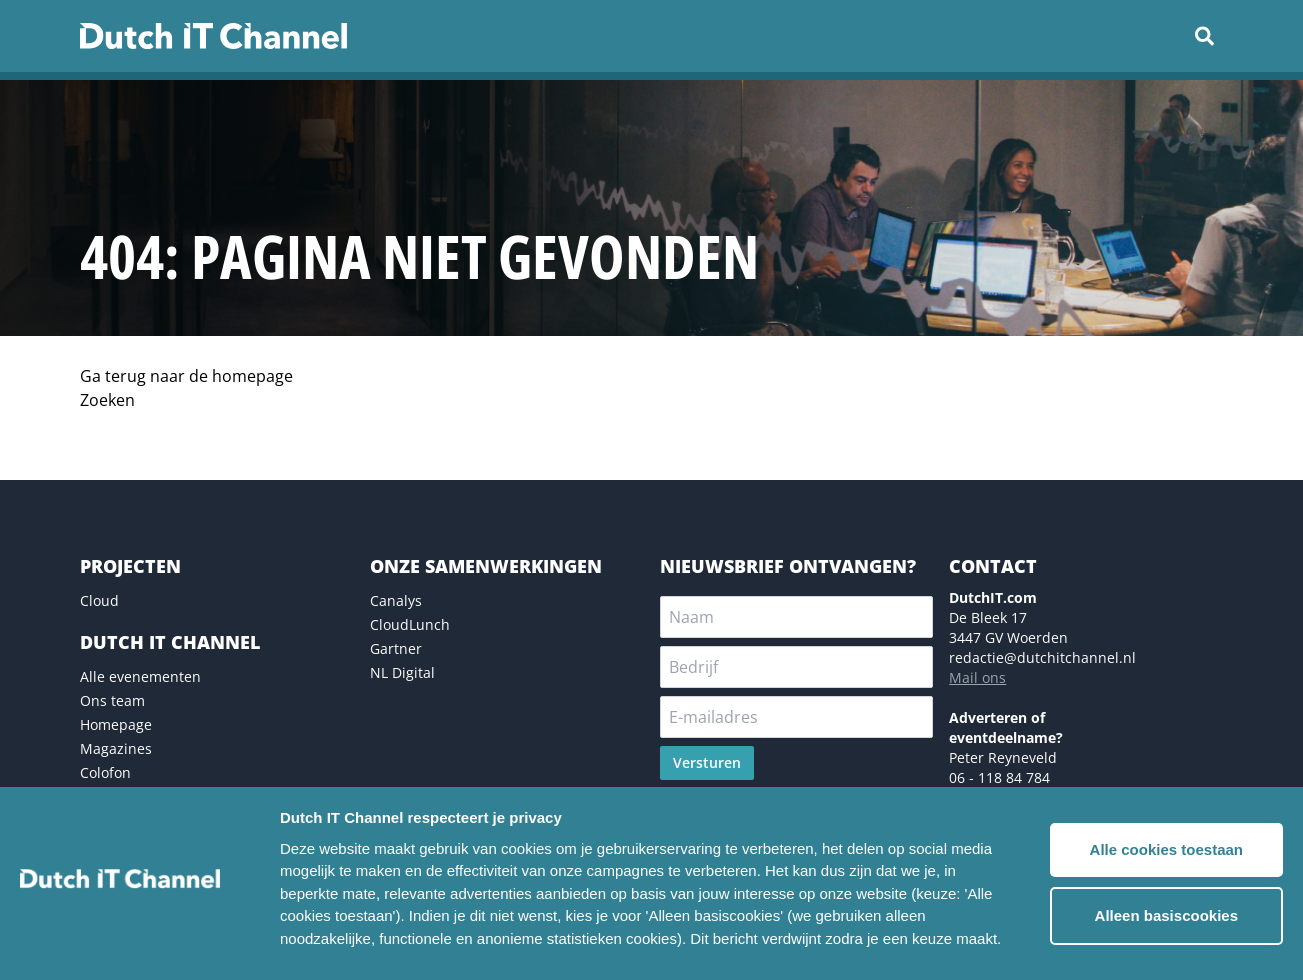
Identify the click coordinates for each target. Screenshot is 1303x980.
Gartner (396, 648)
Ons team (112, 700)
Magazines (116, 748)
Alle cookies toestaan (1166, 849)
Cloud (99, 600)
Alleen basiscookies (1166, 915)
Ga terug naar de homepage (186, 376)
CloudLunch (410, 624)
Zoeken (107, 400)
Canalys (396, 600)
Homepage (116, 724)
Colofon (105, 772)
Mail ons (977, 677)
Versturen (707, 762)
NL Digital (402, 672)
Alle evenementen (140, 676)
